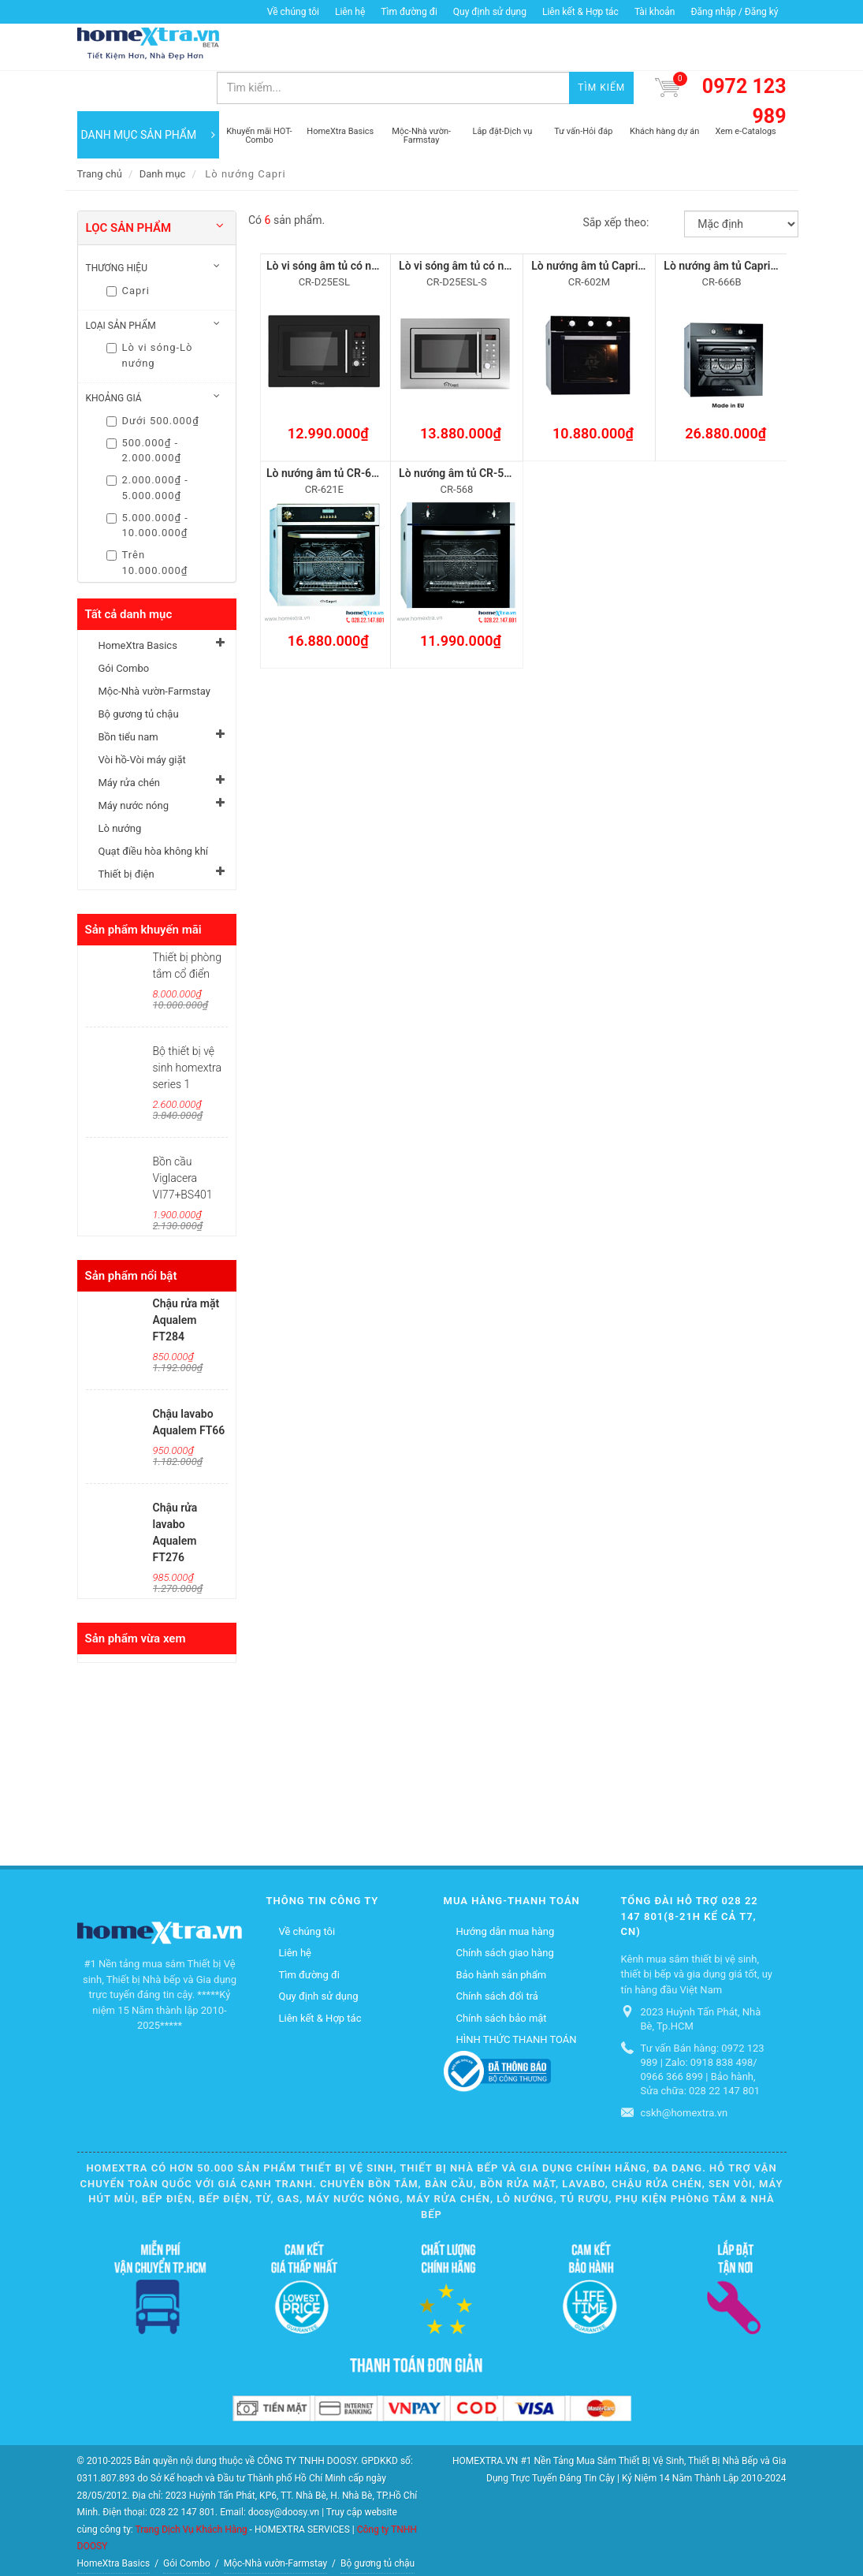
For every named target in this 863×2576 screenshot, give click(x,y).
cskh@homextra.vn (684, 2072)
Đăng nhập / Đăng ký (734, 11)
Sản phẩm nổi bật (131, 1235)
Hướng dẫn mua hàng (505, 1891)
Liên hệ (350, 11)
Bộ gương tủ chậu (139, 674)
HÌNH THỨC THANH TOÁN (516, 1999)
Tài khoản (654, 11)
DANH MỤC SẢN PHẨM (148, 94)
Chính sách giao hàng (505, 1912)
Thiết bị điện (126, 834)
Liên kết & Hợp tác (580, 11)
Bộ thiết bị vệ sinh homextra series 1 (187, 1027)
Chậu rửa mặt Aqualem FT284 (186, 1280)
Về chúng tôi (293, 11)
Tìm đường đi (409, 11)
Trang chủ (99, 134)
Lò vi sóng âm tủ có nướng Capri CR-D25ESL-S (514, 225)
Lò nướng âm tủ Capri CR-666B (740, 225)
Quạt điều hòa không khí (154, 811)
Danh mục (162, 134)
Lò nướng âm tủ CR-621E (328, 433)
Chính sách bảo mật (501, 1978)
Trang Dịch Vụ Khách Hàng (191, 2488)
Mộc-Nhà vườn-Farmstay (154, 651)
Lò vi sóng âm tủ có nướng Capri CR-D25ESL (375, 225)
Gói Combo (124, 628)
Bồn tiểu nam (128, 697)
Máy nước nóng (134, 765)
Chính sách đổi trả (497, 1956)
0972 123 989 (744, 61)
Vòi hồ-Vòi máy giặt (142, 719)
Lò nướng (120, 788)
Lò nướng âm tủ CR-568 (457, 433)
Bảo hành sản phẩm (501, 1934)
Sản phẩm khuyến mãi (143, 889)
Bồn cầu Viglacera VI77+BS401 (183, 1138)
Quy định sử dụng (489, 11)
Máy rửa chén (129, 742)
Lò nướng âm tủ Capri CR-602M (609, 225)
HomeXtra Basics (138, 605)
